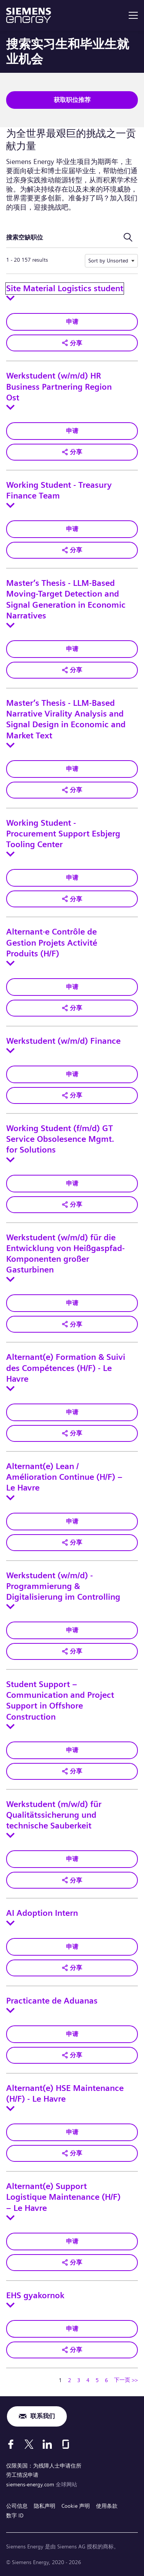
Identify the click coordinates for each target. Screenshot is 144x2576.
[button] (72, 343)
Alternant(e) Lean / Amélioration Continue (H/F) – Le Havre (64, 1477)
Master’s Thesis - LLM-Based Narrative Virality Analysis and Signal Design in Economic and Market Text (66, 719)
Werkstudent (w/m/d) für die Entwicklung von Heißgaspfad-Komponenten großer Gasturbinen (65, 1254)
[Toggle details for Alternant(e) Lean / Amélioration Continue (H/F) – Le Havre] (10, 1498)
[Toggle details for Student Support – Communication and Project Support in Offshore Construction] (10, 1726)
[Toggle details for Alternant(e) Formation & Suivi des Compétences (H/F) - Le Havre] (10, 1388)
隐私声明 (44, 2506)
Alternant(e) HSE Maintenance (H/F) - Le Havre (65, 2093)
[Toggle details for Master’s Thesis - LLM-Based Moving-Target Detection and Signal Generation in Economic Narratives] (10, 625)
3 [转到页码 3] (78, 2380)
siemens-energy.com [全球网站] (31, 2484)
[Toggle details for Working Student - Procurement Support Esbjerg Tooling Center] (10, 854)
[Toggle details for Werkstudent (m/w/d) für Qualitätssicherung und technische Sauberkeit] (10, 1835)
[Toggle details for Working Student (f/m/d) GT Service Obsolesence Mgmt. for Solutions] (10, 1160)
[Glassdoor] (65, 2444)
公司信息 (17, 2506)
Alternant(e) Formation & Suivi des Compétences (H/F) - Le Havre (65, 1368)
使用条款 (107, 2506)
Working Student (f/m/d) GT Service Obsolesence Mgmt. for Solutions (60, 1139)
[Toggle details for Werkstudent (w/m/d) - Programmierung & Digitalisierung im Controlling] (10, 1606)
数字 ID (14, 2515)
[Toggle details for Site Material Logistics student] (10, 298)
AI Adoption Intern (42, 1913)
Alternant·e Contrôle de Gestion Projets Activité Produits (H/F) (51, 942)
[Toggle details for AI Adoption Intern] (10, 1923)
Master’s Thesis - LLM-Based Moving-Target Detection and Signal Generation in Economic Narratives (66, 599)
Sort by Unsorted (108, 260)
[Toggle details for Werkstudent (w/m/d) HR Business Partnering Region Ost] (10, 407)
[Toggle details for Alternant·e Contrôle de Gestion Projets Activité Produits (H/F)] (10, 963)
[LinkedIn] (47, 2444)
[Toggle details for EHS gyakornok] (10, 2305)
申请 (72, 321)
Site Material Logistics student (64, 289)
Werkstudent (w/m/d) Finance (63, 1041)
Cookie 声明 (75, 2506)
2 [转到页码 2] (69, 2380)
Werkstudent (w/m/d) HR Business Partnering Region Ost (59, 386)
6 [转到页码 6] (106, 2380)
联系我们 (42, 2416)
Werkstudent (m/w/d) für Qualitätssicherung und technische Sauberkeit (53, 1815)
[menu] (133, 15)
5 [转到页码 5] (97, 2380)
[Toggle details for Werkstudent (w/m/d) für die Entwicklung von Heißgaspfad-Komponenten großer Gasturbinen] (10, 1279)
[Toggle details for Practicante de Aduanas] (10, 2010)
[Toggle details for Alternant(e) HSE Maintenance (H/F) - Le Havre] (10, 2108)
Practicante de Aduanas (52, 2001)
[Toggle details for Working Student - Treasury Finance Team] (10, 505)
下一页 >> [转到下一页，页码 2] (126, 2380)
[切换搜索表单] (128, 238)
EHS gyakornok (35, 2296)
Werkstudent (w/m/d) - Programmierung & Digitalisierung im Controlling (63, 1586)
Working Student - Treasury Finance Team (59, 490)
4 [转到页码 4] (87, 2380)
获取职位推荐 (72, 99)
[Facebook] (10, 2444)
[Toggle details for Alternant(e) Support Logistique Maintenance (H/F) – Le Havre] (10, 2218)
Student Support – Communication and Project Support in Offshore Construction (60, 1700)
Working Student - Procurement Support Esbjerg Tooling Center (63, 833)
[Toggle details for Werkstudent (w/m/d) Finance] (10, 1050)
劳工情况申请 (22, 2475)
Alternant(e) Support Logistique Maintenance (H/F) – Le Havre (63, 2197)
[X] (29, 2444)
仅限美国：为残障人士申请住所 (43, 2466)
